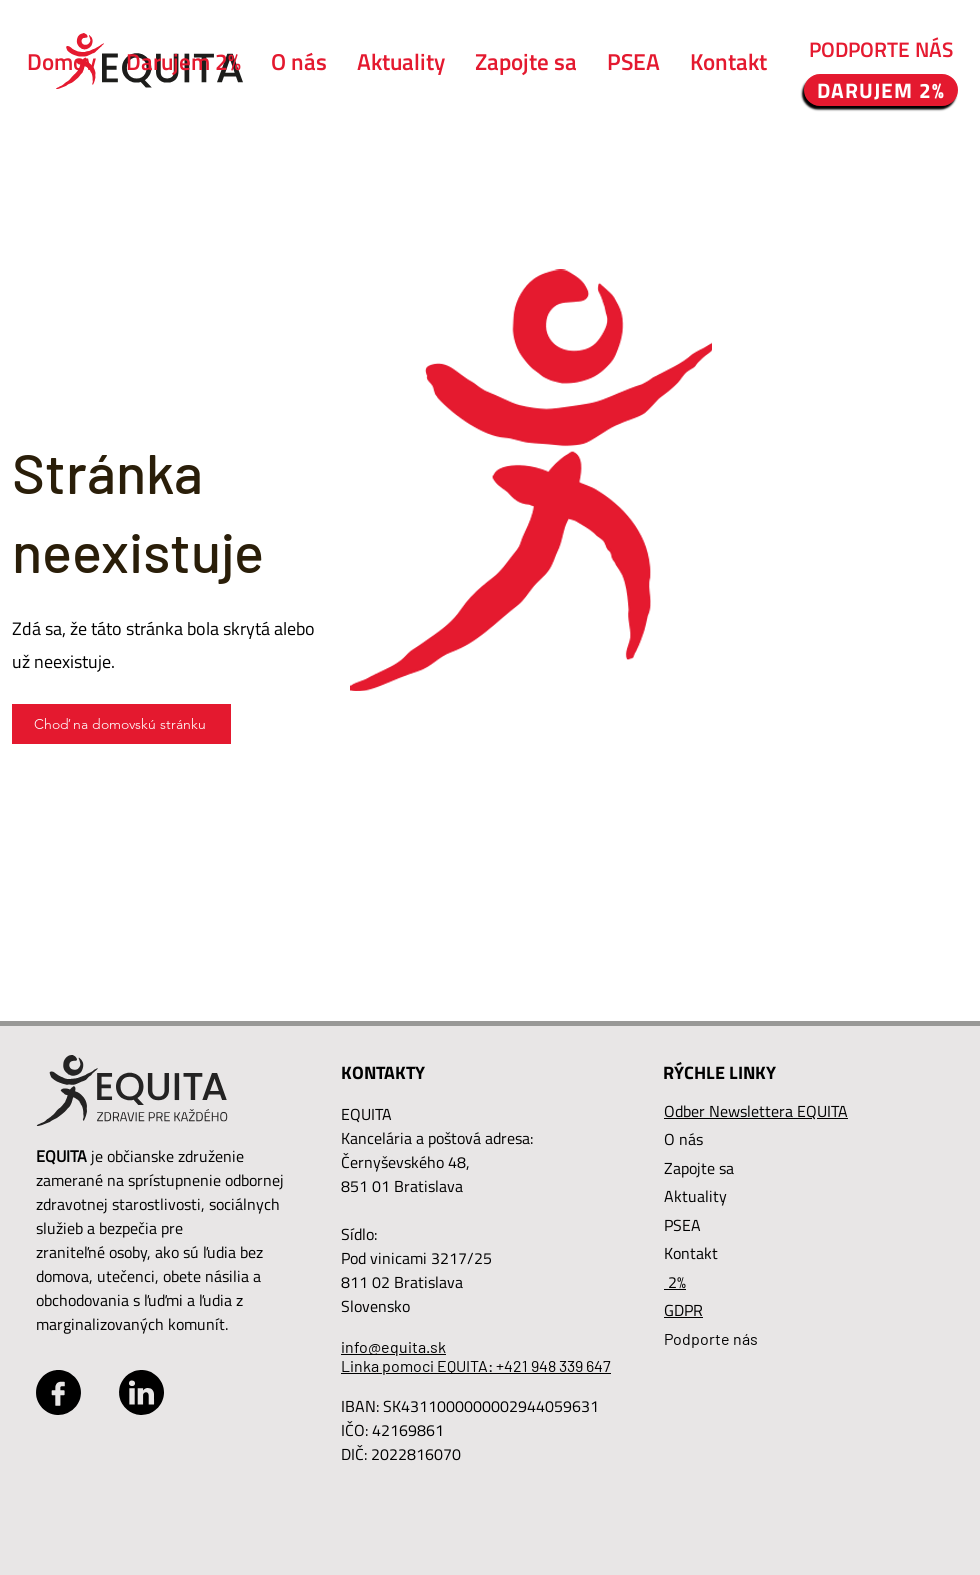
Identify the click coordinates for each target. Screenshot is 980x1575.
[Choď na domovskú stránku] (121, 724)
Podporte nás (711, 1338)
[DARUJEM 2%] (881, 90)
